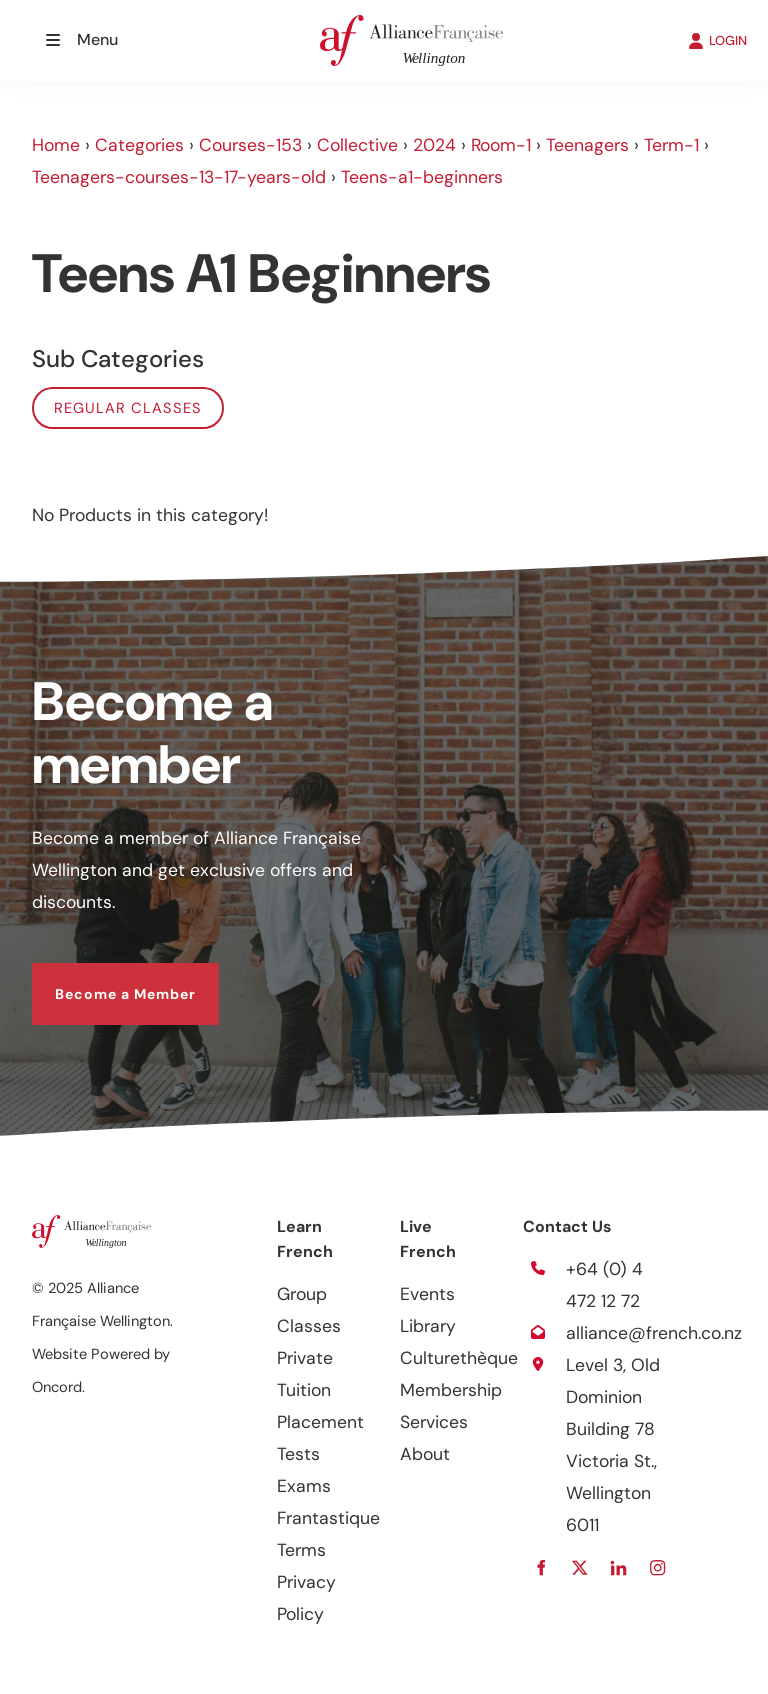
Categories (139, 145)
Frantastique (328, 1518)
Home (56, 145)
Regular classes (128, 408)
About (425, 1454)
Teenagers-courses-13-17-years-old (179, 177)
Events (427, 1294)
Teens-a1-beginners (422, 177)
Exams (304, 1486)
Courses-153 (250, 145)
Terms (301, 1550)
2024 (434, 145)
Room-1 (501, 145)
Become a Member (102, 979)
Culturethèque (459, 1358)
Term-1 (671, 145)
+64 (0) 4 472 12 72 (604, 1285)
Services (434, 1422)
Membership (451, 1390)
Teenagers (587, 145)
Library (428, 1326)
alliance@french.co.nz (654, 1333)
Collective (357, 145)
